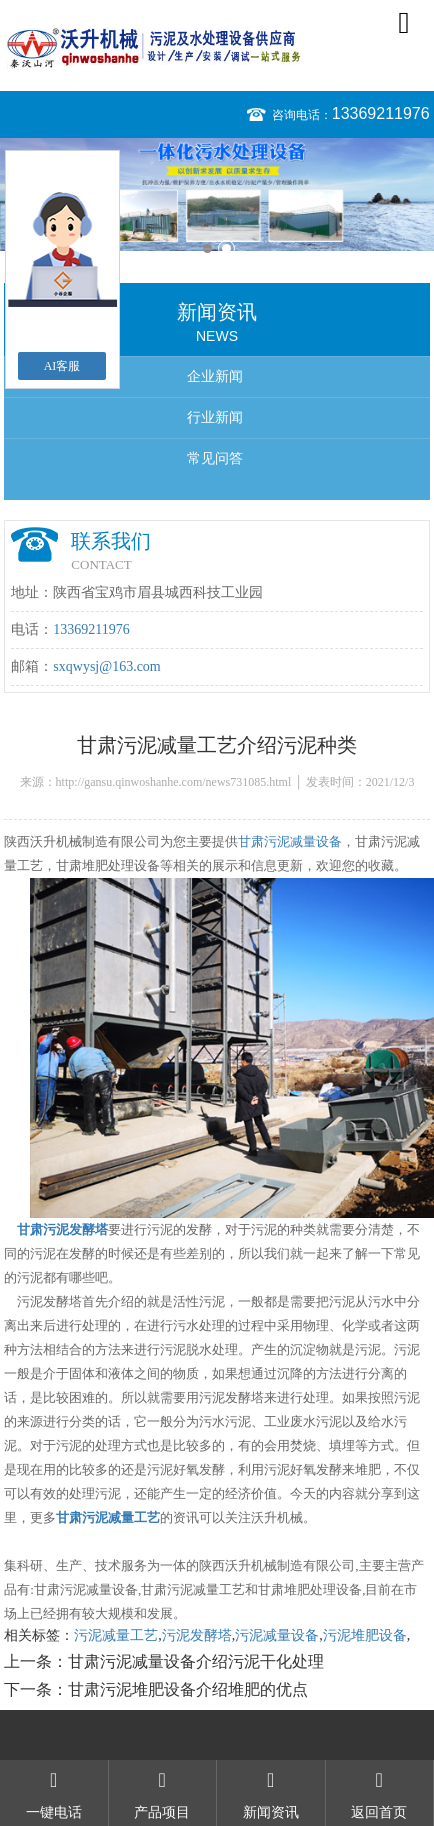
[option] (217, 194)
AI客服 (62, 366)
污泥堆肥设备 (365, 1635)
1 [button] (207, 248)
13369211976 (381, 113)
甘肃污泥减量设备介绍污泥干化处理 (196, 1661)
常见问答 (215, 458)
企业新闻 (215, 376)
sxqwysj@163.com (106, 666)
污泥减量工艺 (116, 1635)
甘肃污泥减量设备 (290, 841)
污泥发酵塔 (197, 1635)
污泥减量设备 (277, 1635)
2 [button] (226, 248)
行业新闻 (215, 417)
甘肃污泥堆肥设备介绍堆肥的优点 (188, 1689)
